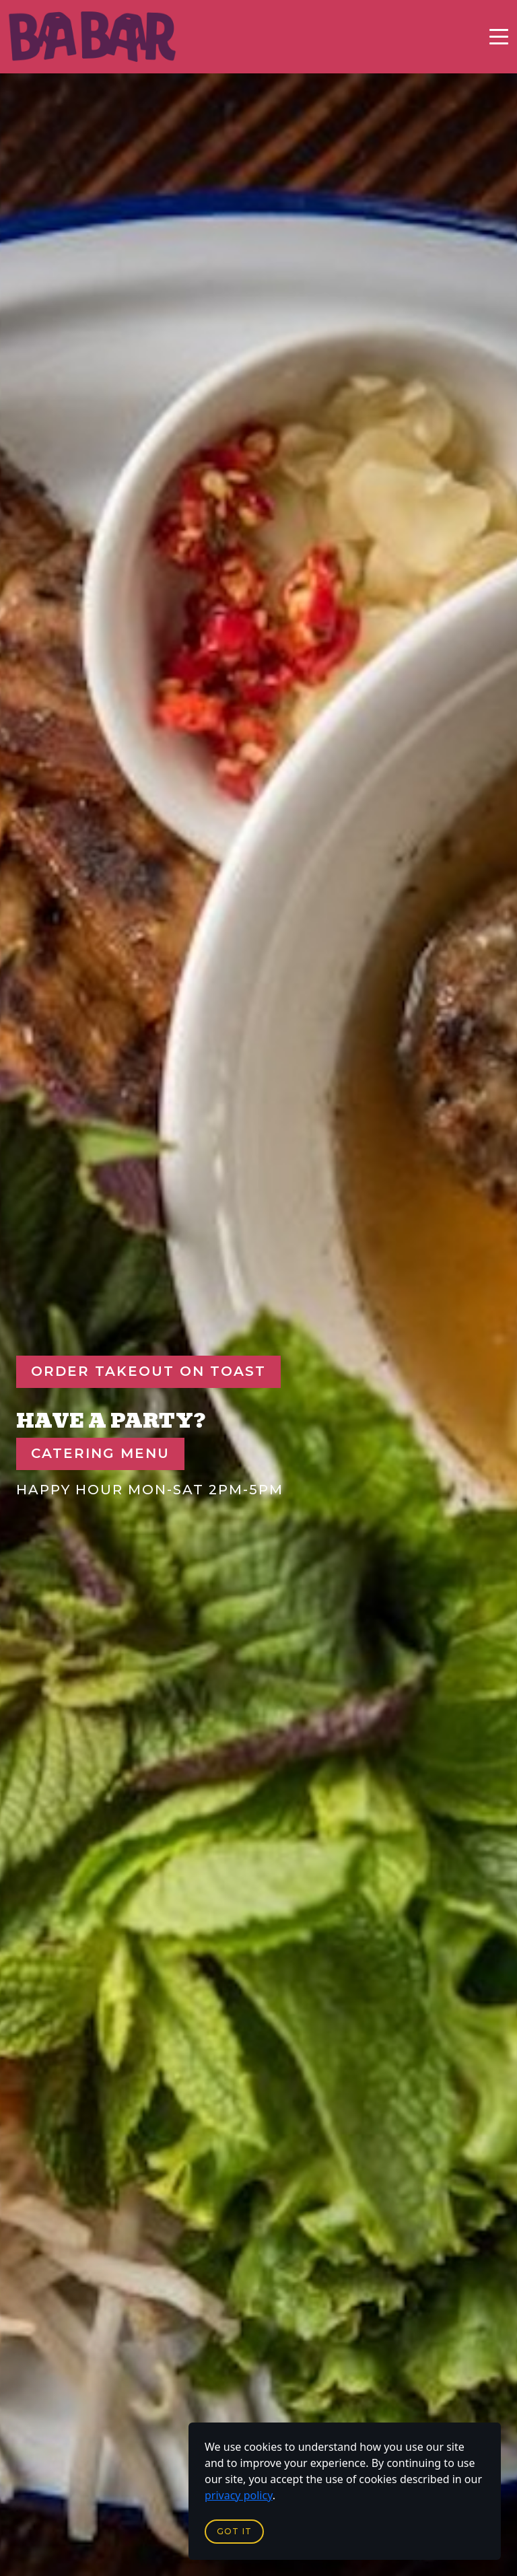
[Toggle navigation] (499, 37)
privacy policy (239, 2495)
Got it (234, 2531)
